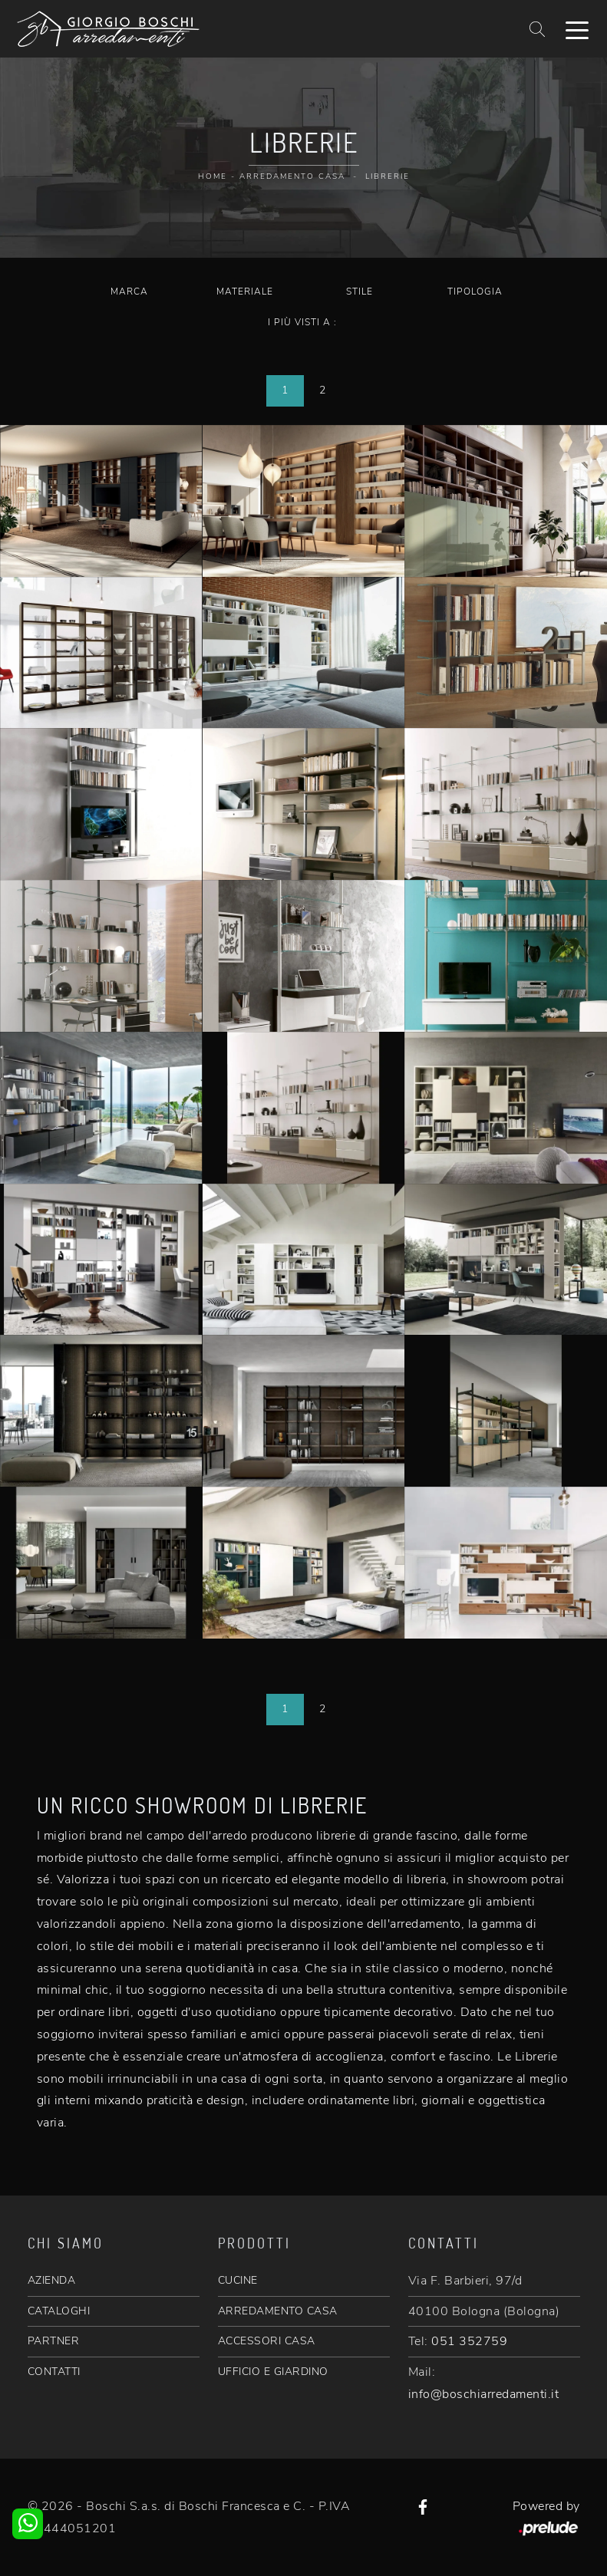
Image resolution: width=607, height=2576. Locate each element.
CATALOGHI (59, 2311)
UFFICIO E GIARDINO (273, 2371)
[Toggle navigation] (577, 29)
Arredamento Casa (292, 176)
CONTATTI (54, 2371)
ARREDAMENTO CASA (278, 2311)
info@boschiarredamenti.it (483, 2394)
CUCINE (238, 2280)
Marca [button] (129, 291)
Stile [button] (359, 291)
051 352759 (469, 2341)
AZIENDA (52, 2280)
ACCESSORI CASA (266, 2341)
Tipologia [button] (475, 291)
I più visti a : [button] (302, 322)
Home (212, 176)
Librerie (387, 176)
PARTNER (54, 2341)
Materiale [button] (244, 291)
